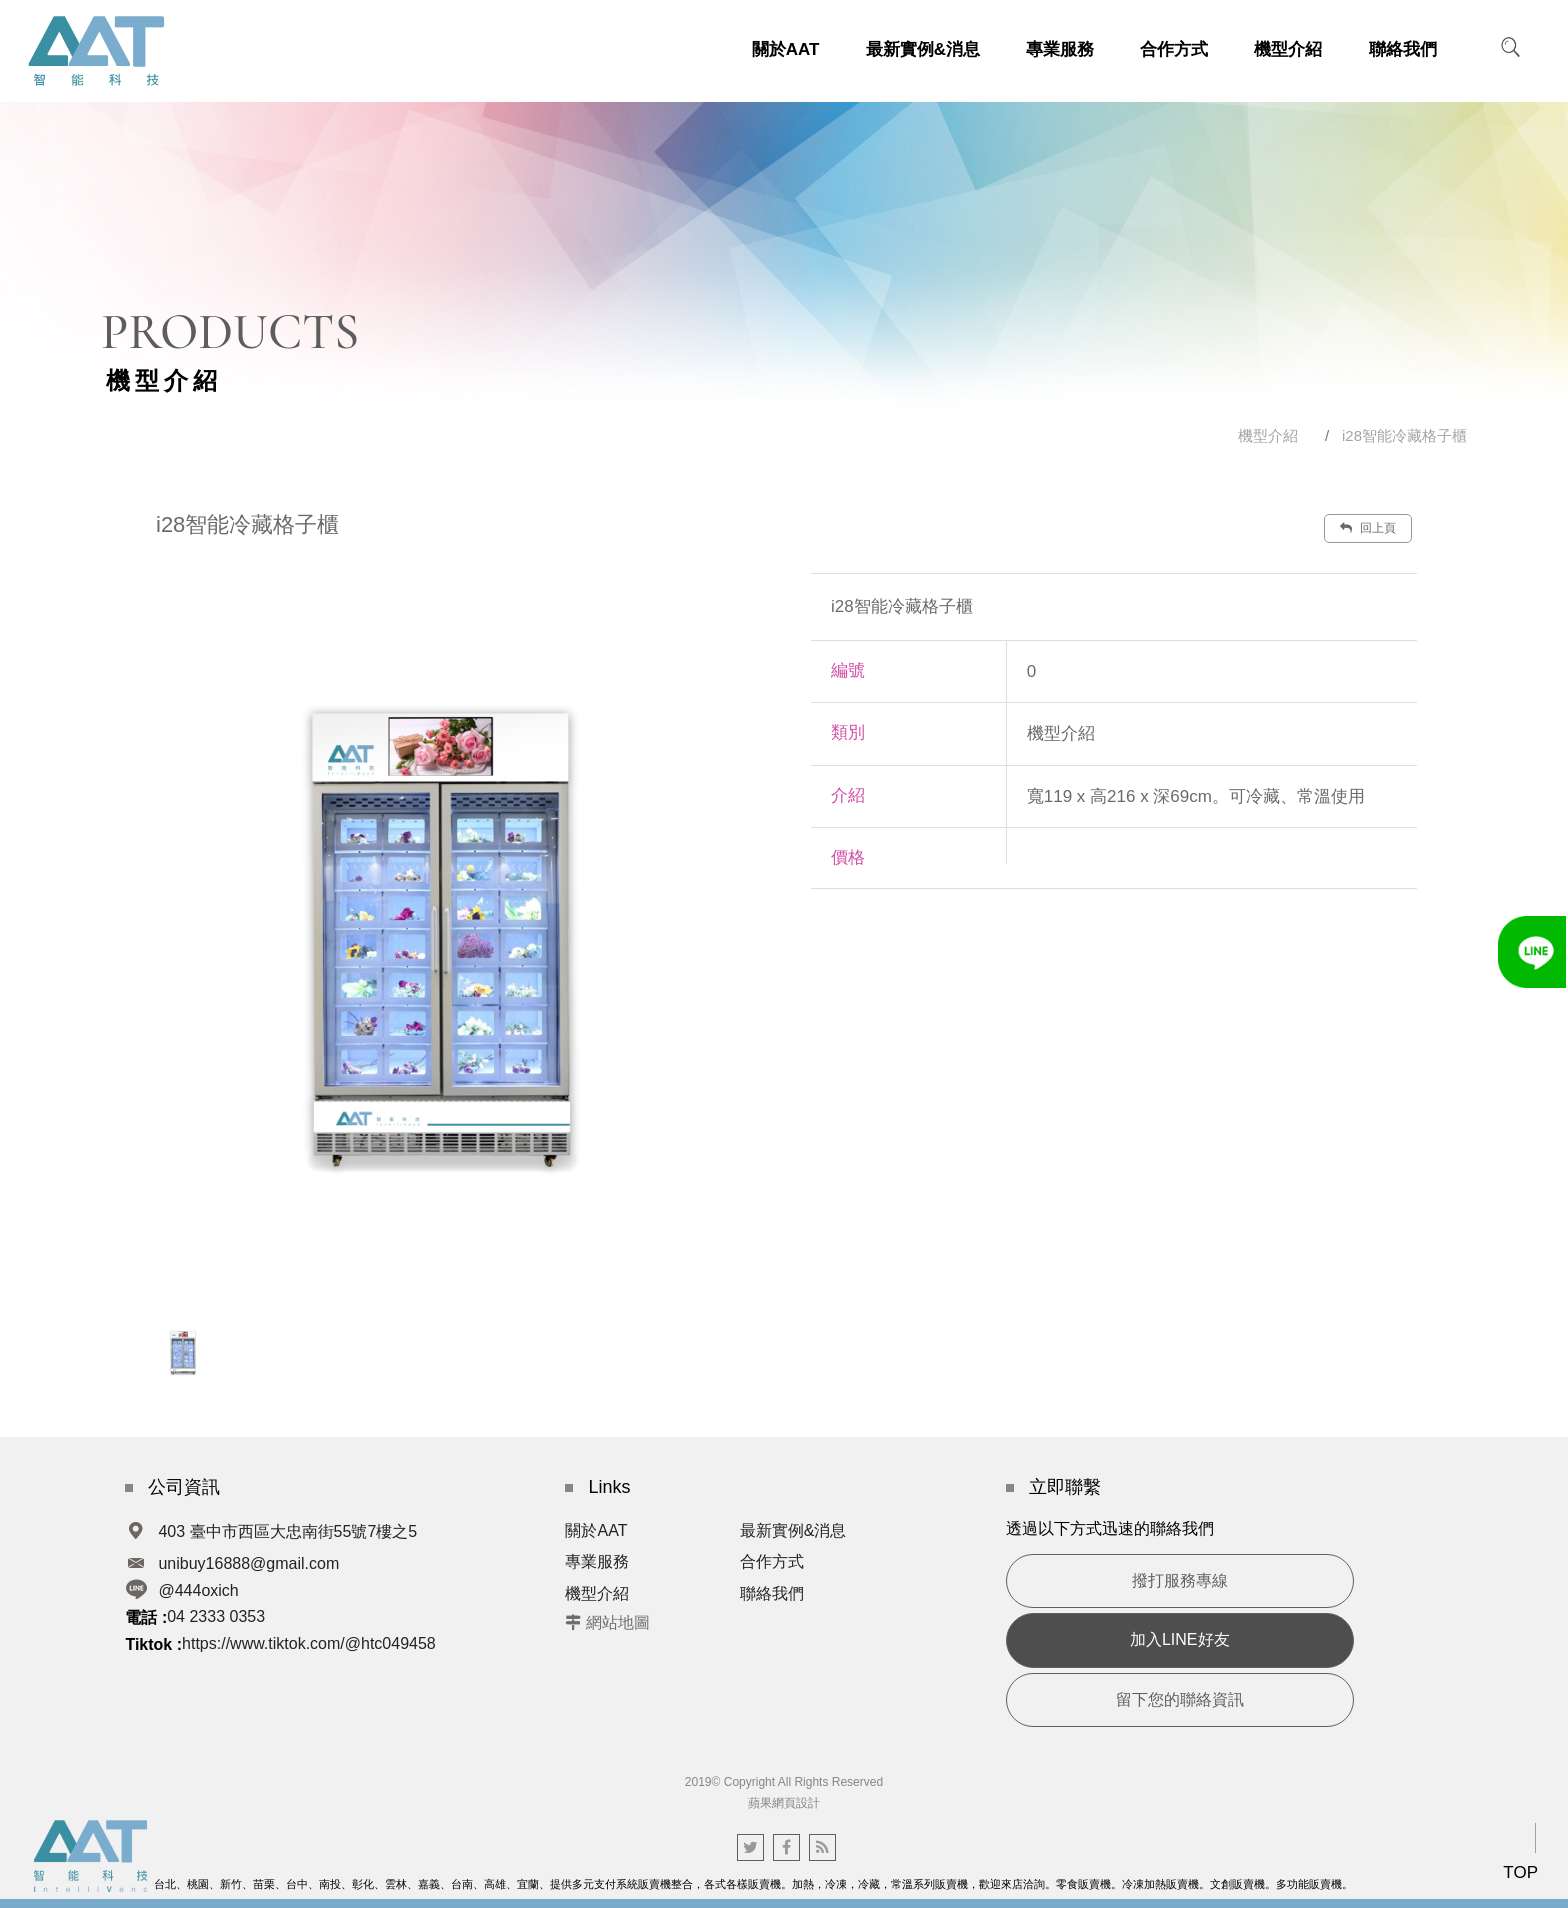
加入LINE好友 (1180, 1639)
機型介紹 (1268, 435)
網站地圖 (618, 1622)
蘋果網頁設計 (784, 1803)
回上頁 (1368, 528)
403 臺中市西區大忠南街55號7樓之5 (287, 1530)
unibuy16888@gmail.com (248, 1562)
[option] (441, 935)
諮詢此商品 (1235, 949)
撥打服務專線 (1180, 1580)
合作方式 (772, 1561)
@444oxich (198, 1589)
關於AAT (596, 1530)
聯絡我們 (772, 1593)
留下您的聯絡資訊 (1180, 1699)
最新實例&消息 (793, 1530)
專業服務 (597, 1561)
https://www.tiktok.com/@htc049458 (309, 1643)
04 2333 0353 (216, 1616)
